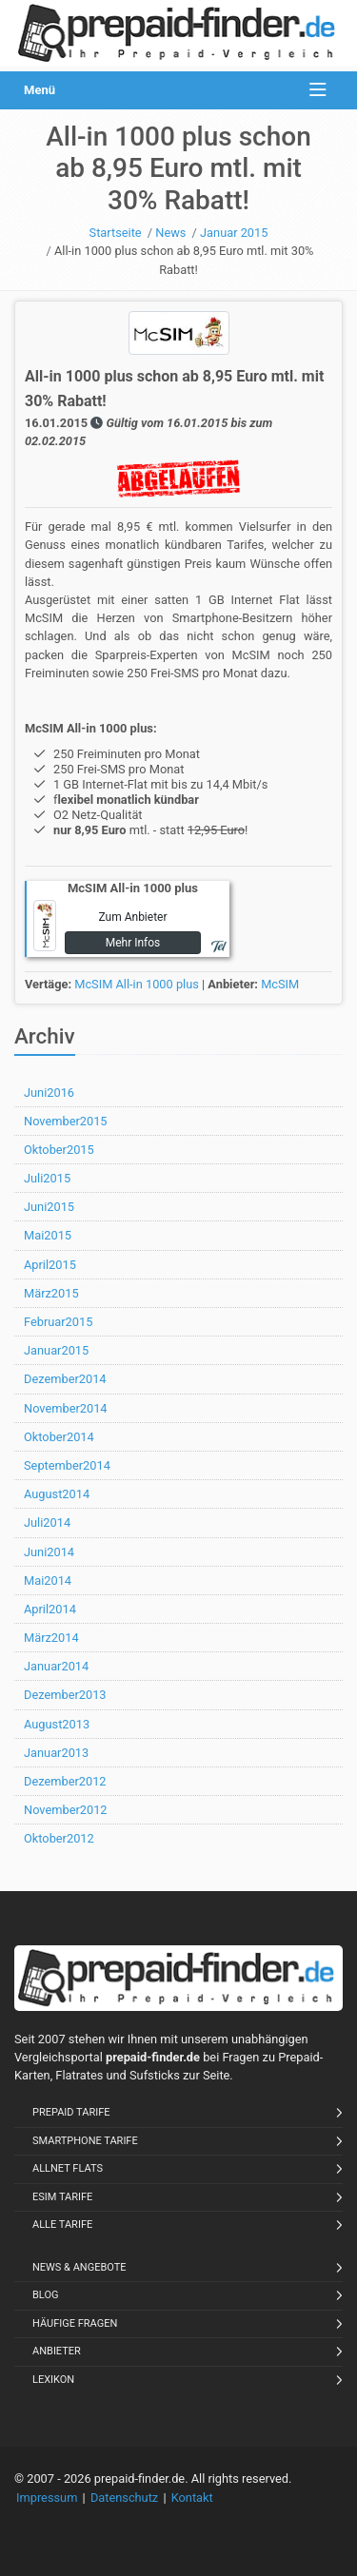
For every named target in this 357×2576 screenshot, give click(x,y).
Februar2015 (58, 1322)
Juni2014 (49, 1552)
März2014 (51, 1637)
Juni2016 (49, 1092)
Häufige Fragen (74, 2323)
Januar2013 (56, 1753)
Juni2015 (49, 1207)
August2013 (56, 1724)
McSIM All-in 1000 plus (136, 984)
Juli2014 (47, 1522)
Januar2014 (56, 1666)
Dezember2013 (65, 1695)
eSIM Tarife (62, 2197)
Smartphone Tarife (85, 2141)
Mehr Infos (133, 942)
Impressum (46, 2497)
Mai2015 (47, 1235)
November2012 (66, 1810)
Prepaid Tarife (71, 2112)
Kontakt (192, 2497)
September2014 (67, 1465)
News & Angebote (79, 2267)
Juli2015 (47, 1178)
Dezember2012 (65, 1781)
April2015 (50, 1265)
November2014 (66, 1408)
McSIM (280, 984)
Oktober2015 (59, 1149)
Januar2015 (56, 1350)
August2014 (56, 1494)
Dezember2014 (65, 1379)
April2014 (50, 1609)
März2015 (51, 1293)
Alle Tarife (62, 2224)
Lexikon (53, 2379)
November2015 (66, 1121)
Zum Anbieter (132, 917)
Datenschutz (124, 2497)
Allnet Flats (67, 2168)
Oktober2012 (59, 1838)
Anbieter (56, 2351)
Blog (45, 2295)
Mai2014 (47, 1580)
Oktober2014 (59, 1437)
